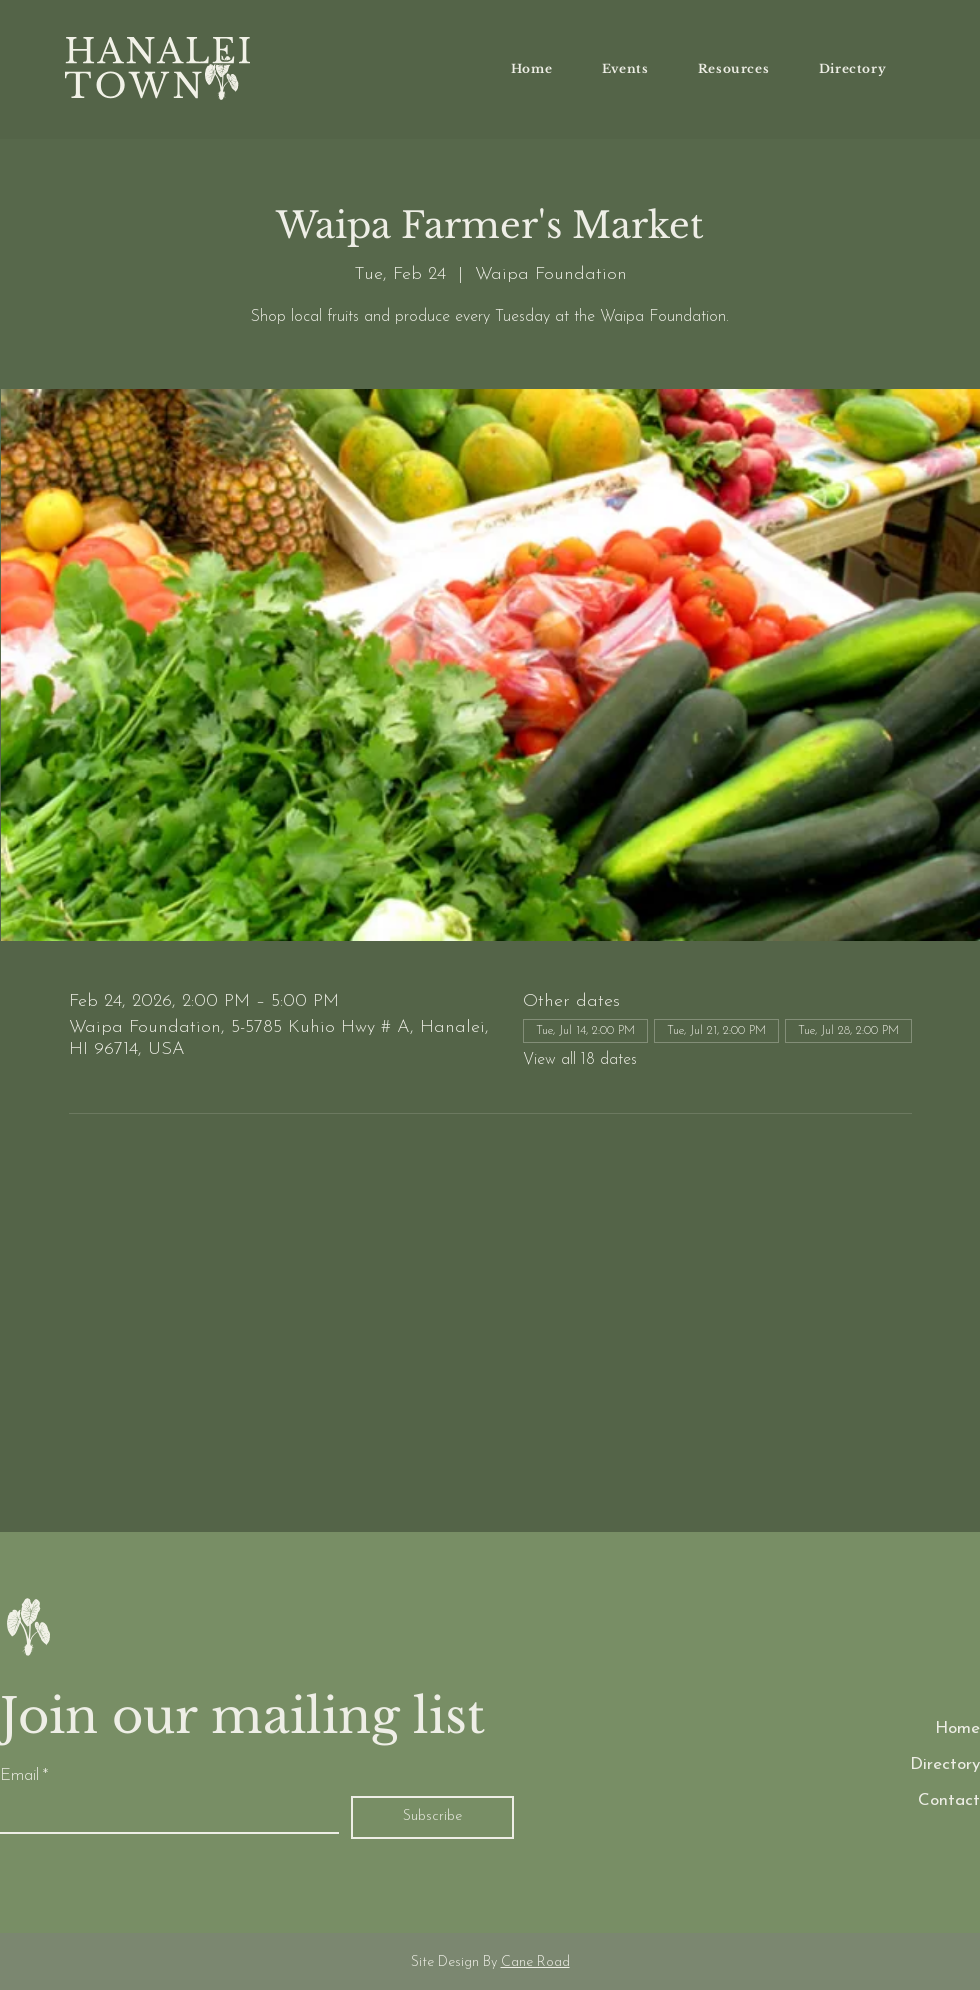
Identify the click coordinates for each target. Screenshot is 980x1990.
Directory (945, 1764)
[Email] (163, 1814)
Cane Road (535, 1962)
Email (24, 1776)
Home (957, 1728)
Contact (949, 1800)
